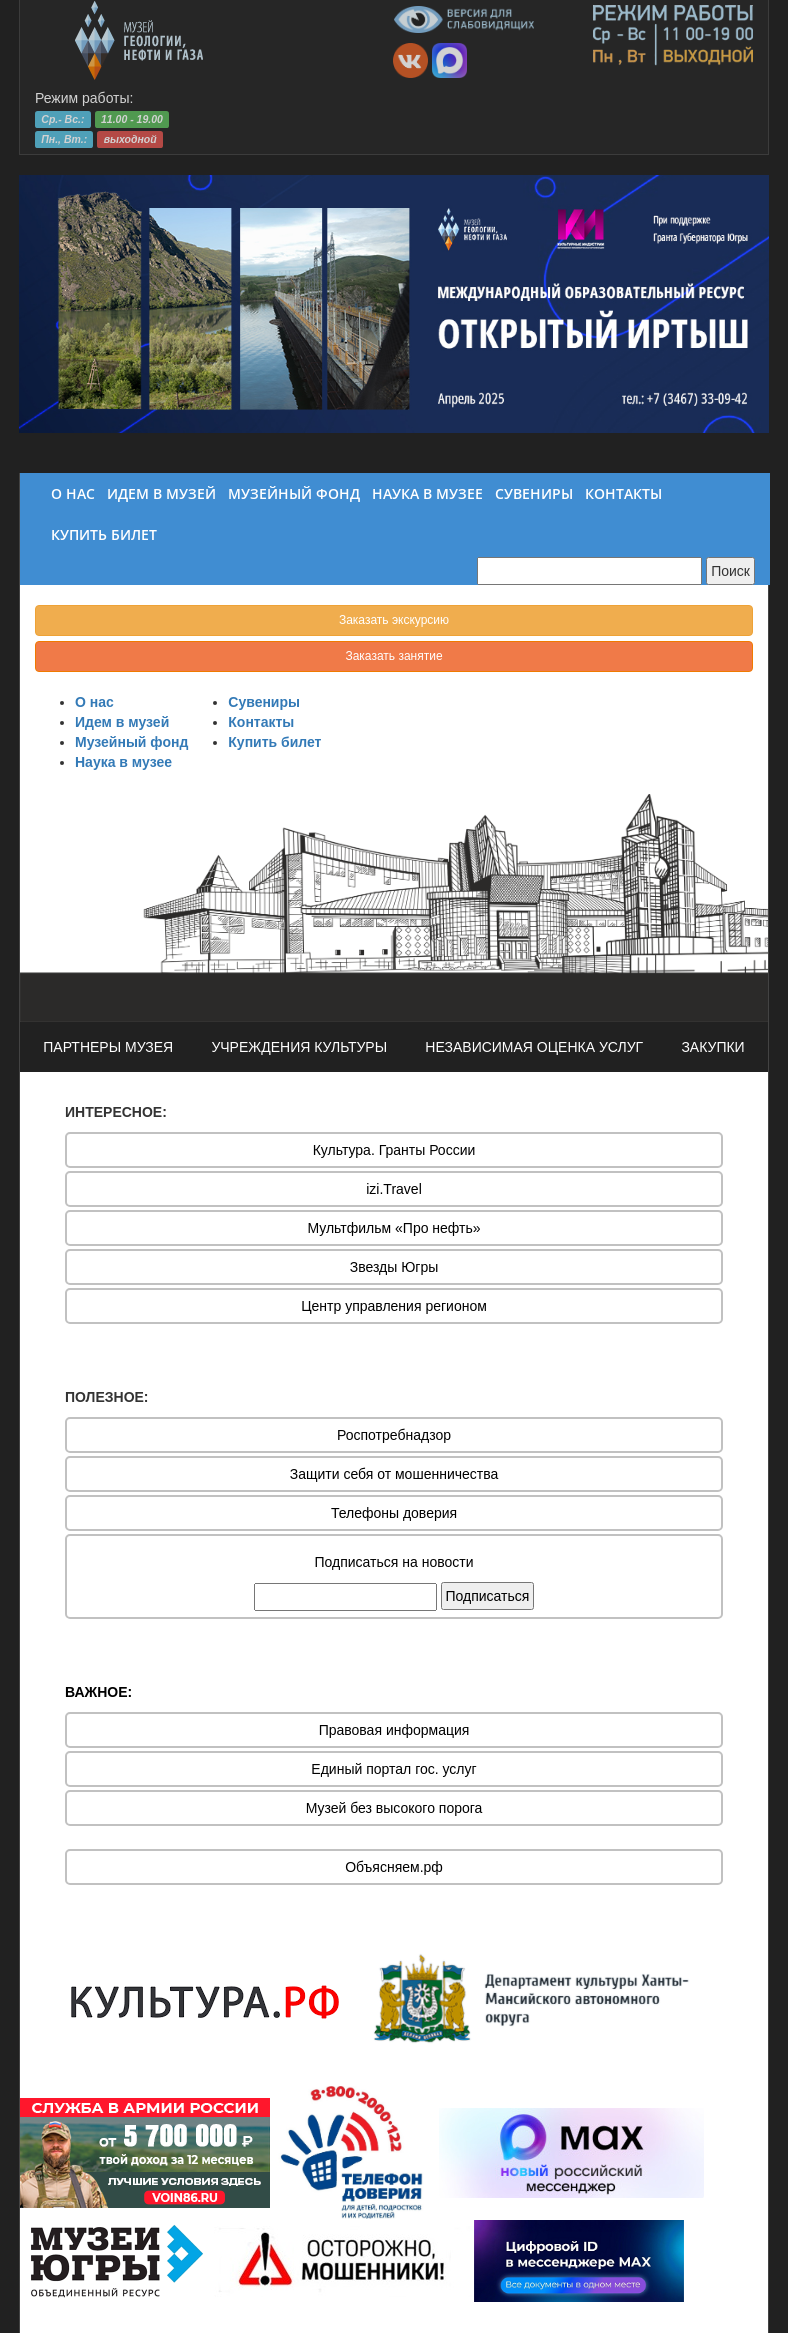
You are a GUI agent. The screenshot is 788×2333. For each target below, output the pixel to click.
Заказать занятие (393, 656)
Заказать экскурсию (394, 620)
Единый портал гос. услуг (393, 1769)
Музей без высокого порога (394, 1808)
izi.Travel (394, 1189)
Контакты (261, 722)
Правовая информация (394, 1730)
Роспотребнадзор (394, 1435)
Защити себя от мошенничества (394, 1474)
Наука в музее (123, 762)
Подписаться (488, 1596)
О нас (94, 702)
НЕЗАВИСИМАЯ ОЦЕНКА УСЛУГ (534, 1047)
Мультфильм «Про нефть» (393, 1228)
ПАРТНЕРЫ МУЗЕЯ (108, 1047)
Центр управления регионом (394, 1306)
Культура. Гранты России (394, 1150)
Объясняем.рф (394, 1867)
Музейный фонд (131, 742)
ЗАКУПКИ (712, 1047)
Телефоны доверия (394, 1513)
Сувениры (264, 702)
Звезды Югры (394, 1267)
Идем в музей (122, 722)
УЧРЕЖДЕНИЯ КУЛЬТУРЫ (299, 1047)
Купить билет (274, 742)
